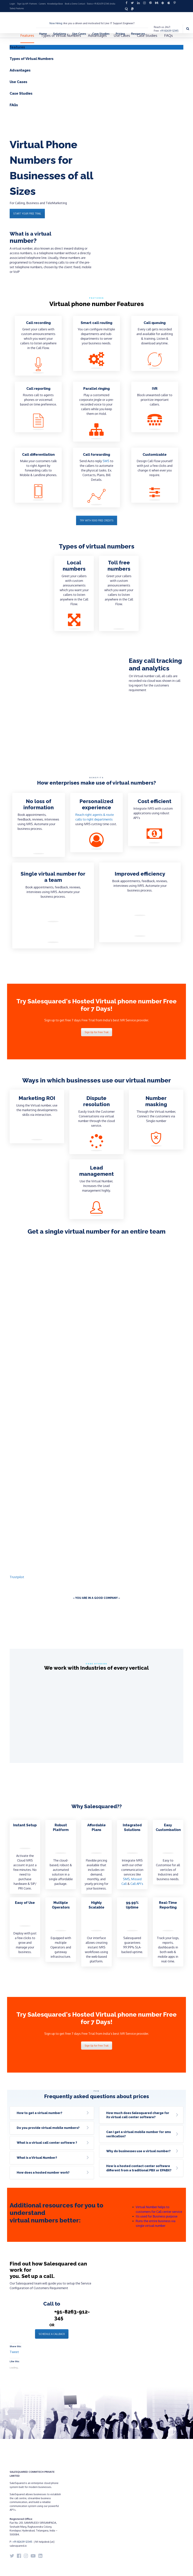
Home (43, 33)
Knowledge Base (55, 3)
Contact (81, 3)
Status (90, 3)
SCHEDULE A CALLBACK (52, 2333)
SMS (106, 461)
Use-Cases (79, 33)
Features (20, 8)
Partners (33, 3)
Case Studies (101, 33)
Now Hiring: (56, 23)
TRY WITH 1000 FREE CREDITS (96, 520)
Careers (42, 3)
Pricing (120, 33)
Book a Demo (71, 3)
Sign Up (21, 3)
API (26, 3)
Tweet (14, 2352)
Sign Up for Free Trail (96, 1032)
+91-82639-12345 (169, 30)
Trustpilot (17, 1577)
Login (12, 3)
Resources (138, 33)
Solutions (59, 33)
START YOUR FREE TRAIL (27, 213)
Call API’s (136, 1884)
